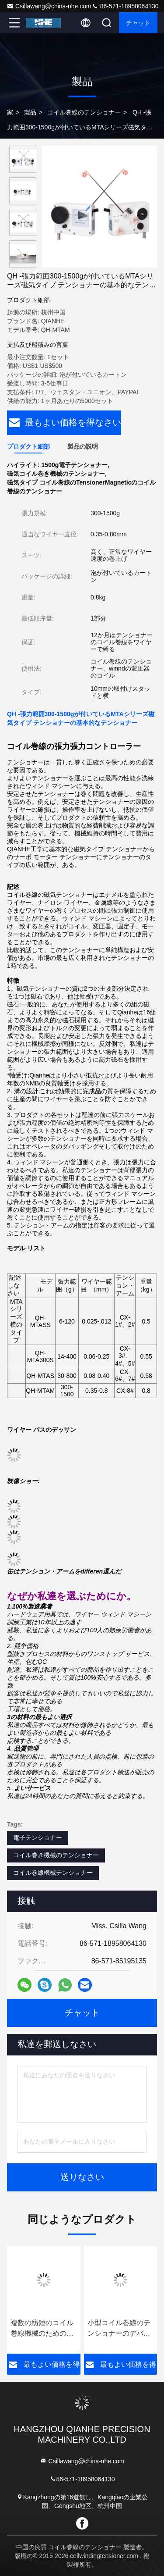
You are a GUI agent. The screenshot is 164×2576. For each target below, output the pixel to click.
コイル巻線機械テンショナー (53, 1872)
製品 (30, 112)
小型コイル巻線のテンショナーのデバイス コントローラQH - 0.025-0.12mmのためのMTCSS (120, 2329)
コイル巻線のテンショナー (84, 112)
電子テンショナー (37, 1837)
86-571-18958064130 (125, 6)
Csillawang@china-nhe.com (49, 6)
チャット (138, 22)
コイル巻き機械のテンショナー (56, 1855)
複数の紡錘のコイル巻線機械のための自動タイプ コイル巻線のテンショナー (42, 2329)
